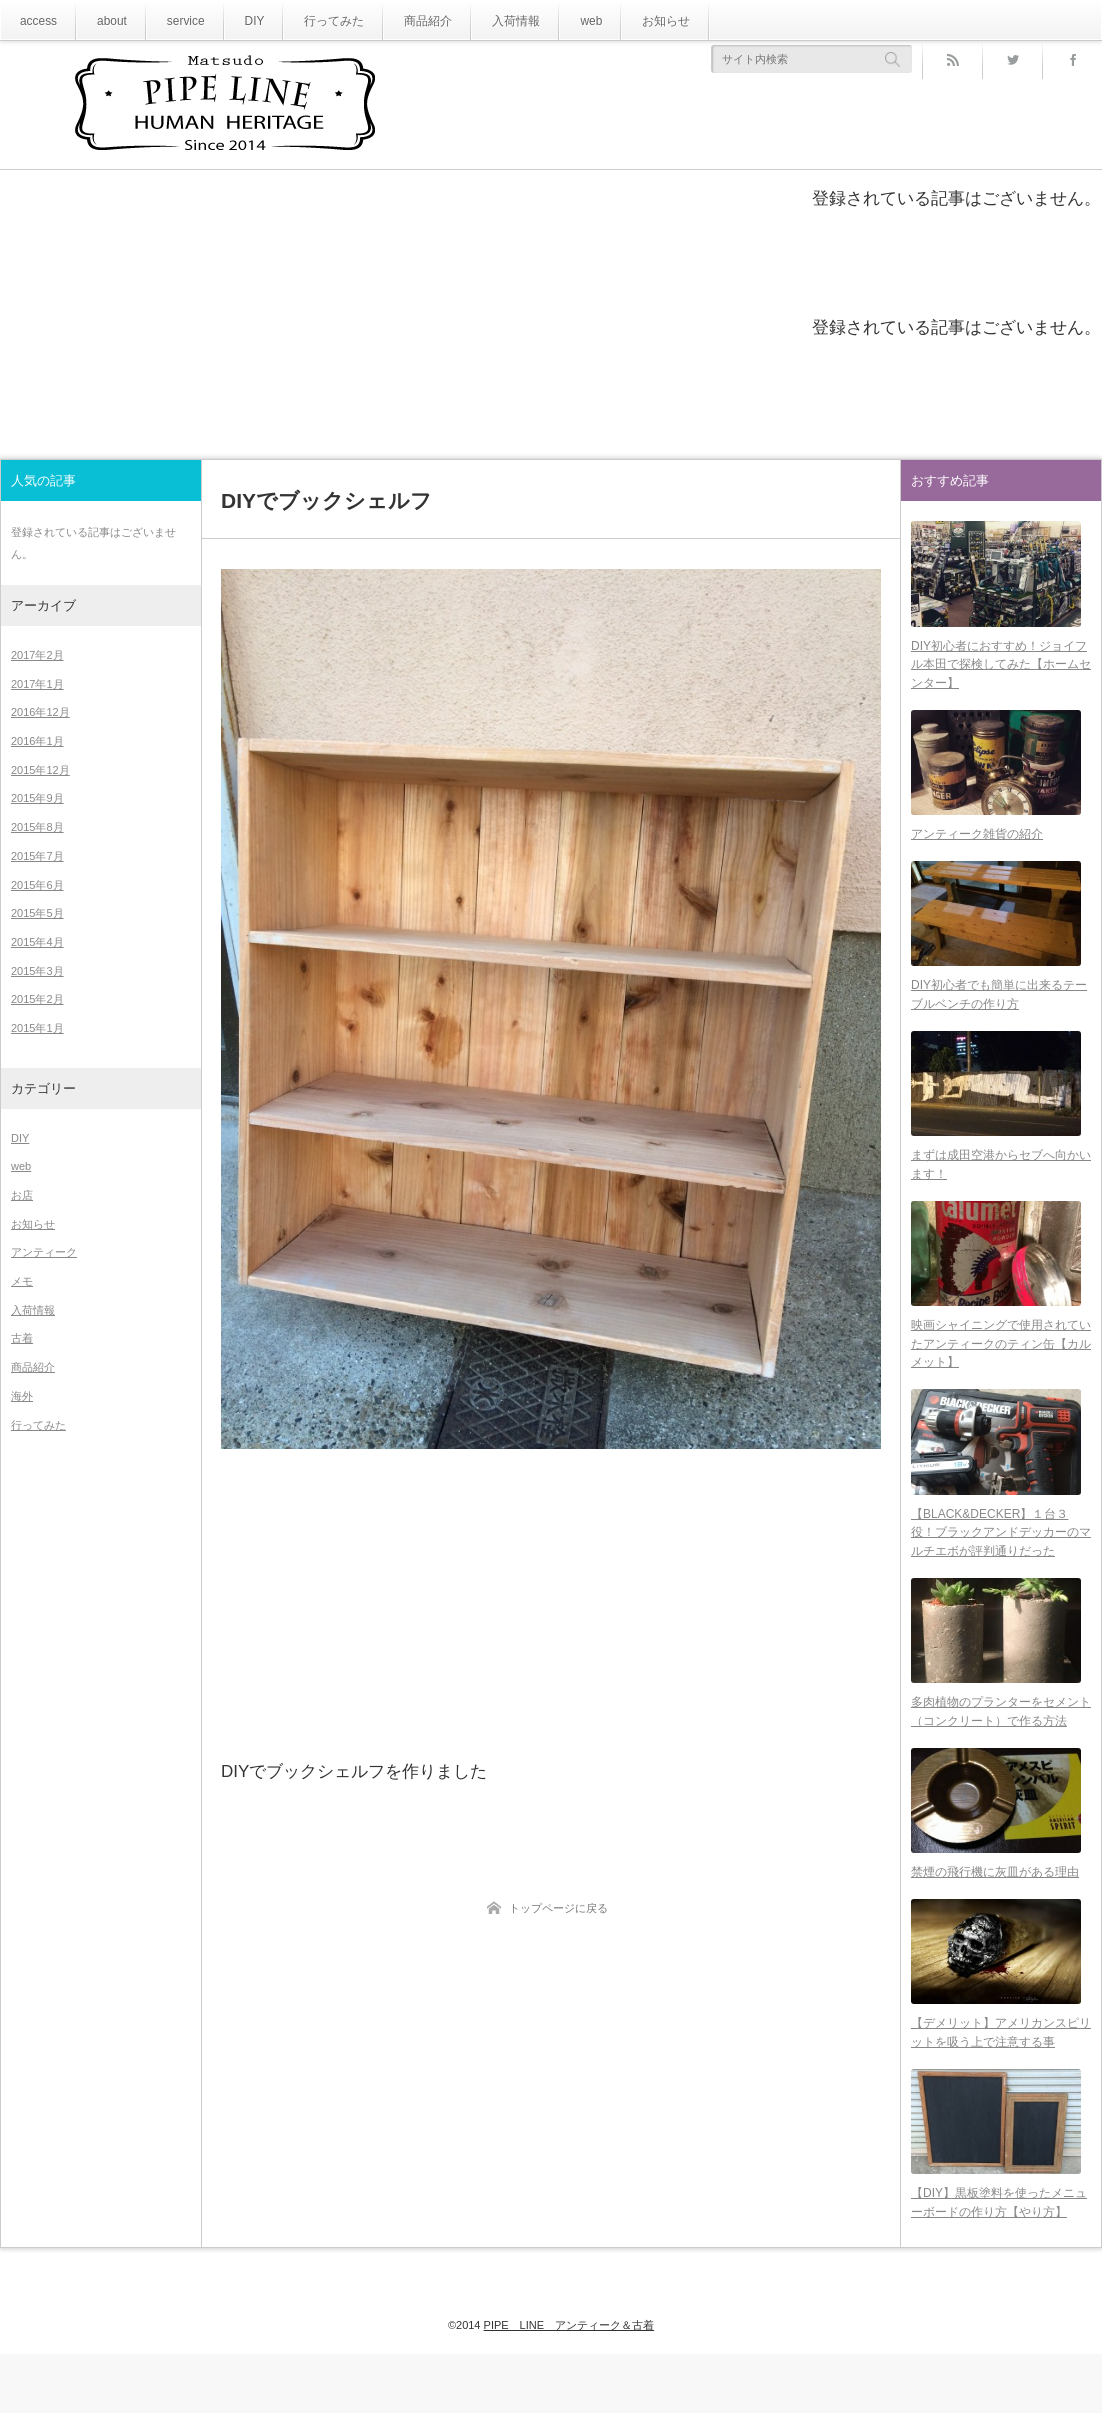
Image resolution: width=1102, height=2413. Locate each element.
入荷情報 (475, 20)
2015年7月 (37, 856)
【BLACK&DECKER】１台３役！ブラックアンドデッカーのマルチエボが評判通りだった (1001, 1567)
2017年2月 (37, 655)
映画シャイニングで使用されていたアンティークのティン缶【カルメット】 (1001, 1373)
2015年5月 (37, 913)
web (544, 20)
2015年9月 (37, 798)
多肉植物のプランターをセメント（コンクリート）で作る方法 (1001, 1753)
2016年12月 (40, 712)
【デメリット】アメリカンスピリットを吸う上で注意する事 (1001, 2086)
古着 (22, 1338)
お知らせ (613, 20)
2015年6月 (37, 885)
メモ (22, 1281)
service (172, 20)
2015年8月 (37, 827)
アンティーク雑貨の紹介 (977, 846)
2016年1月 (37, 741)
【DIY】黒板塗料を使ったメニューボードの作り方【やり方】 (999, 2262)
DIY (236, 20)
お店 (22, 1195)
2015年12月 (40, 770)
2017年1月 (37, 684)
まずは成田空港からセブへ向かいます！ (1001, 1188)
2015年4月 (37, 942)
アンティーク (44, 1252)
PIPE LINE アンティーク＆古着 (569, 2365)
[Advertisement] (551, 1602)
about (103, 20)
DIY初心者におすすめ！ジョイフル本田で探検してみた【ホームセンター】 (1001, 669)
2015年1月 (37, 1028)
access (35, 20)
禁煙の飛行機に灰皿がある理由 (995, 1920)
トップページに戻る (558, 1908)
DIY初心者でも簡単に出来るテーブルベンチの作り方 (999, 1012)
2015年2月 (37, 999)
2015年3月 (37, 971)
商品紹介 (395, 20)
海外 (22, 1396)
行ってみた (310, 20)
